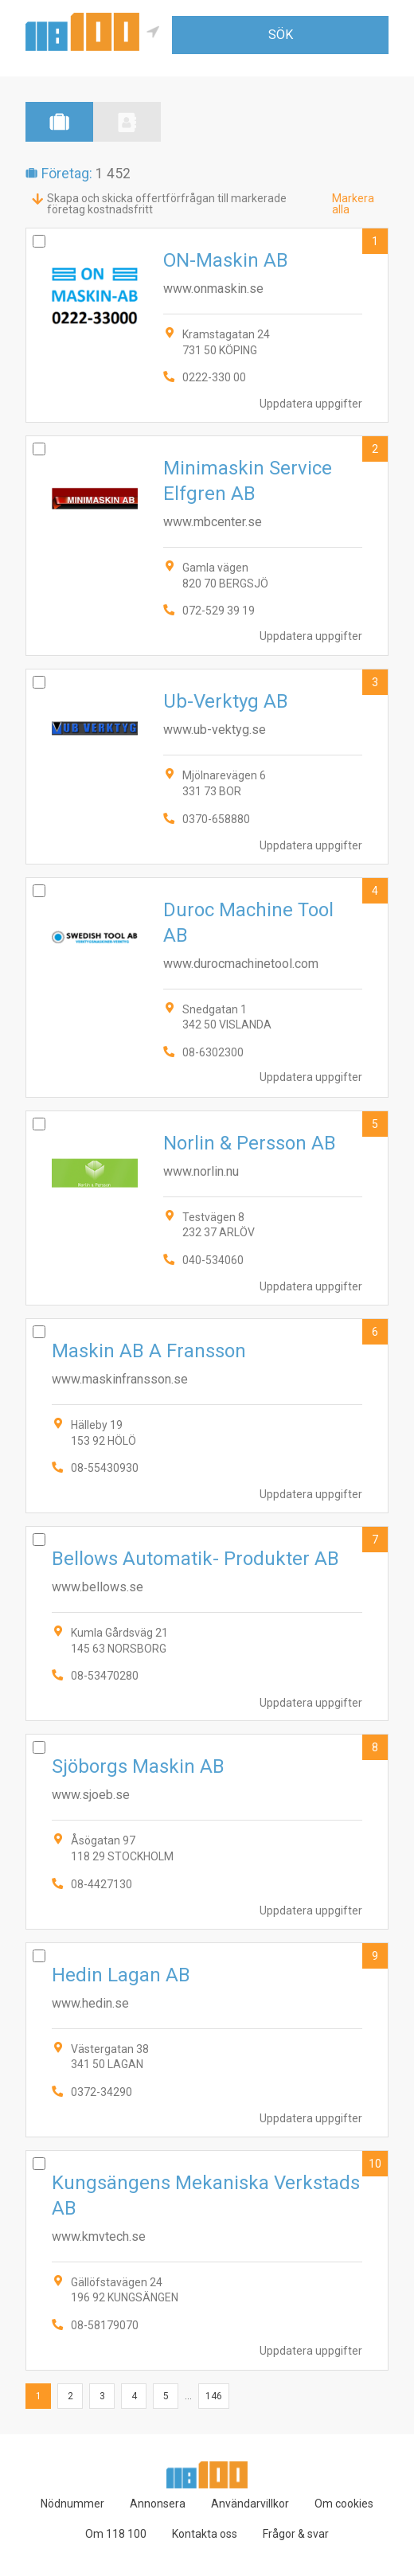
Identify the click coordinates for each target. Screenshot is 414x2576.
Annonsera (158, 2503)
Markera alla (353, 204)
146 (213, 2396)
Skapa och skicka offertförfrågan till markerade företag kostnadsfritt (167, 204)
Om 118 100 (115, 2533)
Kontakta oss (204, 2533)
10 (375, 2163)
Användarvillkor (250, 2503)
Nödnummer (72, 2503)
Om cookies (343, 2503)
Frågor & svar (296, 2533)
